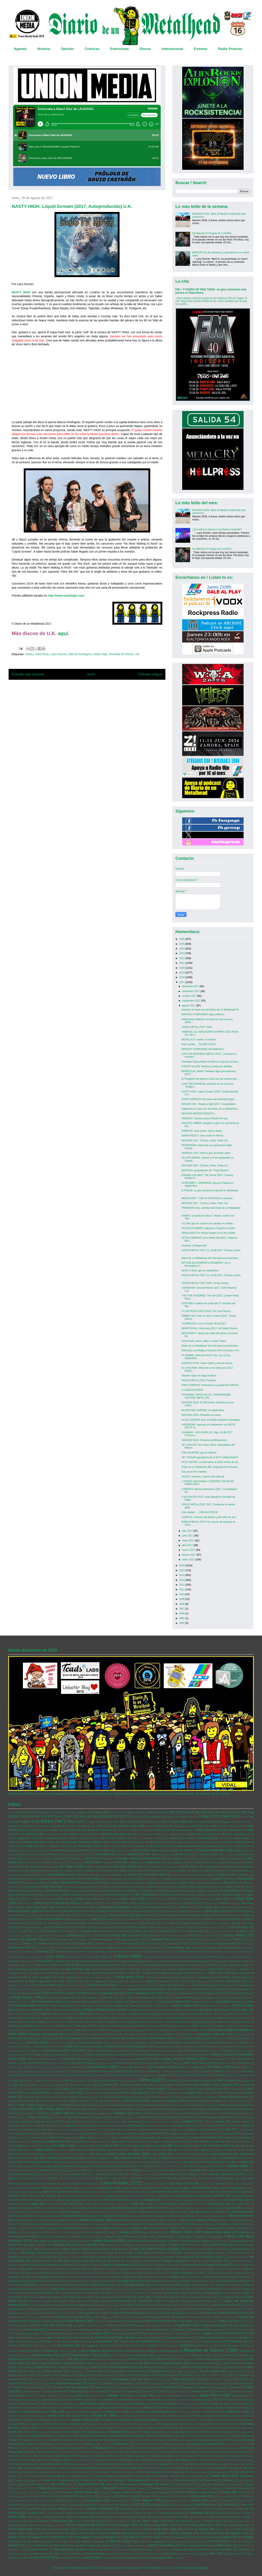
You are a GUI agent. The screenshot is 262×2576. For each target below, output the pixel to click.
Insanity (193, 2137)
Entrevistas (119, 49)
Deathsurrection (209, 1977)
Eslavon (230, 2034)
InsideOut (209, 2137)
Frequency (197, 2067)
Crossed (146, 1957)
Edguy (157, 2013)
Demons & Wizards (74, 1985)
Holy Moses (42, 2121)
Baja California (62, 1882)
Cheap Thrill (139, 1939)
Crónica (121, 1956)
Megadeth (125, 2232)
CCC (87, 1935)
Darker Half (214, 1969)
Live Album (230, 2199)
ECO (59, 2013)
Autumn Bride (180, 1875)
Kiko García (188, 2162)
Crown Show (231, 1957)
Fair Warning (100, 2050)
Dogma (120, 2001)
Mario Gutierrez (48, 2228)
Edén (83, 2013)
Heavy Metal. (108, 2109)
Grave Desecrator (40, 2089)
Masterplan (212, 2228)
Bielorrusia (93, 1895)
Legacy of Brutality (192, 2187)
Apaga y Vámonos (130, 1858)
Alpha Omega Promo (187, 1842)
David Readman (105, 1973)
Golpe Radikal (31, 2085)
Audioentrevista (58, 1874)
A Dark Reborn (138, 1821)
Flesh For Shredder (57, 2063)
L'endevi (147, 2174)
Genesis (175, 2075)
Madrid (70, 2215)
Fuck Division (44, 2071)
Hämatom (199, 2097)
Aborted (12, 1826)
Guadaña (189, 2092)
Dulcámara (20, 2009)
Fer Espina (165, 2055)
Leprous (245, 2191)
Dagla (84, 1965)
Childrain (26, 1943)
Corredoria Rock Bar (116, 1951)
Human (220, 2121)
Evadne (247, 2038)
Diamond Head (28, 1993)
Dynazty (173, 2009)
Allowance (138, 1842)
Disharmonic (206, 1997)
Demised (40, 1985)
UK (137, 654)
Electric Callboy (36, 2022)
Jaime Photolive (97, 2149)
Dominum (148, 2002)
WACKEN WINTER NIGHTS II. (198, 1113)
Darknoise (245, 1969)
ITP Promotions (213, 2145)
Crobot (104, 1956)
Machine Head (186, 2211)
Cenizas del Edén (172, 1935)
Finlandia (69, 2059)
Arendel (105, 1862)
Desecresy (34, 1989)
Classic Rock (226, 1943)
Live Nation (32, 2203)
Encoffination (219, 2026)
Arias (164, 1862)
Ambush (125, 1846)
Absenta (42, 1826)
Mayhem (13, 2232)
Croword (29, 1961)
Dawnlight (177, 1973)
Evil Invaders (175, 2042)
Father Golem (19, 2055)
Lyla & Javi (91, 2211)
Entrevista (216, 2030)
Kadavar (152, 2158)
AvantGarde (15, 1878)
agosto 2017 (189, 1005)
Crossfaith (161, 1957)
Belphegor (181, 1890)
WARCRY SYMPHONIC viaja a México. (203, 1014)
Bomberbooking (20, 1915)
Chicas (237, 1939)
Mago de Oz (176, 2216)
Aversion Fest (72, 1878)
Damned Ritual (160, 1965)
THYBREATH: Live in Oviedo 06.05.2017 (204, 1323)
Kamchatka (186, 2158)
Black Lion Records (182, 1898)
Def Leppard (96, 1981)
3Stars (226, 1816)
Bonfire (184, 1915)
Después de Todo (75, 1989)
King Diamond (66, 2166)
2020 (182, 967)
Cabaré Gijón (161, 1927)
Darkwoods (70, 1973)
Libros (16, 2199)
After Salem (144, 1834)
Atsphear (16, 1875)
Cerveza (13, 1939)
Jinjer (229, 2149)
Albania (161, 1838)
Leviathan (126, 2196)
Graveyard (102, 2089)
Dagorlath (111, 1965)
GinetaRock (112, 2080)
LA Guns (81, 2178)
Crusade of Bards (94, 1961)
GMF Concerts (226, 2080)
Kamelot (200, 2158)
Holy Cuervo (21, 2121)
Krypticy (55, 2174)
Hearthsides (198, 2105)
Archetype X (30, 1862)
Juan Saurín (21, 2158)
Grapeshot (226, 2084)
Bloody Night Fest (135, 1911)
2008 (182, 1604)
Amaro (68, 1846)
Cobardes (88, 1947)
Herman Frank (230, 2113)
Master (175, 2228)
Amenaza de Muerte (145, 1846)
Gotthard (124, 2084)
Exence (12, 2046)
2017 (182, 982)
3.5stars (204, 1816)
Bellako (165, 1890)
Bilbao (125, 1894)
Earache (224, 2009)
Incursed (126, 2133)
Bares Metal (29, 1886)
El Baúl (68, 2017)
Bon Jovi (50, 1915)
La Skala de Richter (118, 2178)
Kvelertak (133, 2174)
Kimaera (27, 2166)
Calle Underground (51, 1931)
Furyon (141, 2071)
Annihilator (177, 1854)
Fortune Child (15, 2067)
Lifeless (47, 2200)
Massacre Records (155, 2228)
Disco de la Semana (139, 1997)
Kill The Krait (207, 2162)
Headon (148, 2105)
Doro (251, 2001)
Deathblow (150, 1977)
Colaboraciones (174, 1947)
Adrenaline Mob (162, 1830)
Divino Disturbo (19, 2002)
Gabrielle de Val (169, 2071)
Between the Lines (32, 1894)
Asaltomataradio (230, 1866)
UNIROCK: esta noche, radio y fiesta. (202, 1130)
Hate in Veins (26, 2105)
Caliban (12, 1931)
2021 (182, 963)
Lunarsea (245, 2208)
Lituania (197, 2200)
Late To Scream (242, 2183)
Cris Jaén (37, 1957)
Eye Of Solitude (221, 2046)
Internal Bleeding (97, 2141)
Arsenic (38, 1866)
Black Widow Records (169, 1903)
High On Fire (56, 2117)
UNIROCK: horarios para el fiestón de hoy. (205, 1118)
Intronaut (128, 2141)
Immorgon (13, 2129)
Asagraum (210, 1866)
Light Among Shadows (68, 2200)
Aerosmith (91, 1834)
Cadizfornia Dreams (183, 1927)
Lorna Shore (197, 2204)
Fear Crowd (53, 2054)
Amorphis (22, 1850)
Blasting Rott (62, 1907)
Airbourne (122, 1838)
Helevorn (218, 2109)
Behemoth (116, 1890)
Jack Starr (59, 2150)
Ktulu (66, 2174)
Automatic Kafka (154, 1874)
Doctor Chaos (91, 2001)
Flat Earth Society (31, 2063)
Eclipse (45, 2013)
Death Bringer (84, 1977)
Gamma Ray (45, 2075)
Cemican (153, 1935)
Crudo (41, 1961)
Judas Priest (70, 2157)
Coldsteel (196, 1947)
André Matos (81, 1850)
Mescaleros (150, 2236)
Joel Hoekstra (59, 2154)
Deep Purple (37, 1981)
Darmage (85, 1973)
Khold (152, 2162)
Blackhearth (191, 1903)
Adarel (135, 1830)
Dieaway (249, 1993)
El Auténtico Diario (50, 2018)
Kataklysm (74, 2162)
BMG (209, 1911)
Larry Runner (58, 654)
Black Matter (223, 1898)
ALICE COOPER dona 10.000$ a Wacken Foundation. (211, 1419)
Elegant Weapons (153, 2022)
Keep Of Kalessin (120, 2162)
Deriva (186, 1985)
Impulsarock (159, 2129)
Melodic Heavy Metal (217, 2232)
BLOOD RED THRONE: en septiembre (203, 1410)
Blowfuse (154, 1911)
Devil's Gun (184, 1989)
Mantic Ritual (67, 2224)
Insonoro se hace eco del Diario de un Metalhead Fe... (211, 1009)
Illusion (246, 2125)
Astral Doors (106, 1870)
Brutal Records (55, 1923)
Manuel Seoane (119, 2224)
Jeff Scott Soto (164, 2149)
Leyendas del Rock (212, 2195)
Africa (129, 1834)
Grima (26, 2092)
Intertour (115, 2141)
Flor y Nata (105, 2063)
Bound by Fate (25, 1919)
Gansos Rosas (80, 2075)
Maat (155, 2212)
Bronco (196, 1919)
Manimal (12, 2224)
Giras (144, 2079)
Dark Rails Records (156, 1969)
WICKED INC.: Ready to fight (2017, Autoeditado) (209, 1104)
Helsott (164, 2113)
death (24, 1977)
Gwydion (54, 2097)
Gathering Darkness (142, 2075)
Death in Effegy (103, 1977)
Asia (56, 1870)
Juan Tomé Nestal (44, 2157)
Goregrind (58, 2084)
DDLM (191, 1973)
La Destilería (50, 2178)
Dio (105, 1997)
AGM (39, 1838)
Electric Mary (76, 2022)
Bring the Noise (181, 1919)
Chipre (108, 1943)
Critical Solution (74, 1957)
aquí (63, 633)
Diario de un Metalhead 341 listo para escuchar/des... (211, 1345)
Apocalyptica (174, 1858)
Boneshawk (167, 1915)
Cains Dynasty (238, 1927)
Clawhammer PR (19, 1947)
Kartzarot (47, 2162)
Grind (39, 2092)
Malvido (201, 2220)
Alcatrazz (174, 1838)
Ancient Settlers (59, 1850)
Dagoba (96, 1965)
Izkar (39, 2149)
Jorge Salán (158, 2154)
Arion (186, 1862)
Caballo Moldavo (138, 1927)
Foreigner (244, 2063)
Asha (26, 1870)
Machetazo (168, 2212)
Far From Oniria (210, 2050)
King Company (44, 2166)
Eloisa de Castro (240, 2022)
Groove (72, 2092)
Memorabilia (15, 2236)
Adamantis (122, 1830)
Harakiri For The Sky (91, 2101)
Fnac (174, 2063)
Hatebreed (66, 2105)
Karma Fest (14, 2162)
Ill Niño (223, 2125)
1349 (52, 1812)
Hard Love (115, 2101)
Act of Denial (235, 1826)
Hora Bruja (71, 2121)
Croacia (90, 1956)
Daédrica (54, 1965)
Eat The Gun (14, 2014)
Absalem (28, 1826)
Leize (130, 2191)
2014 (182, 1575)
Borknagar (235, 1915)
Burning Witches (53, 1927)
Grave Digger (62, 2088)
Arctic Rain (62, 1862)
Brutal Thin (97, 1923)
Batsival (153, 1886)
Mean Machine (71, 2232)
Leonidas (191, 2191)
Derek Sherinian (169, 1985)
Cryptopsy (151, 1961)
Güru (26, 2097)
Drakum (133, 2005)
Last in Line (205, 2183)
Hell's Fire (14, 2113)
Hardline (217, 2101)
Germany (203, 2075)
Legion (45, 2191)
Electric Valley (96, 2022)
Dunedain (38, 2009)
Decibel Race (16, 1981)
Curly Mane (244, 1961)
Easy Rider (241, 2009)
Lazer (69, 2187)
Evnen (234, 2042)
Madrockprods (90, 2216)
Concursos (42, 1951)
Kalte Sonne (169, 2158)
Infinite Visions (19, 2137)
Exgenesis (25, 2046)
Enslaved (178, 2030)
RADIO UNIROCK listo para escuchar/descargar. (208, 1099)
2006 (182, 1613)
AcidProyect (216, 1826)
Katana (88, 2162)
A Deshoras (159, 1821)
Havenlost (103, 2105)
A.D (195, 1821)
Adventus (31, 1834)
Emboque (80, 2025)
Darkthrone (53, 1973)
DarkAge (198, 1969)
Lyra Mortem (130, 2211)
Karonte (32, 2162)
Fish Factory (188, 2059)
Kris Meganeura (245, 2170)
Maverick (245, 2228)
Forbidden (230, 2063)
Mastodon (230, 2228)
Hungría (69, 2125)
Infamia (173, 2133)
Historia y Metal (207, 2117)
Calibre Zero (27, 1931)
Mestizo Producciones (209, 2236)
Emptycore (181, 2026)
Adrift (251, 1830)
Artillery (141, 1866)
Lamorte (65, 2183)
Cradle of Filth (186, 1951)
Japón (135, 2149)
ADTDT (16, 1834)
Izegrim (27, 2150)
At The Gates (150, 1870)
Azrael (216, 1878)
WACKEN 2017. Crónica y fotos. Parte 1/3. (205, 1203)
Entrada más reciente (28, 674)
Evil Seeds (194, 2042)
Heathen (223, 2105)
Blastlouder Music (85, 1907)
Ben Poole (217, 1890)
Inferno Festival (222, 2133)
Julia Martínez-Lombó (127, 2157)
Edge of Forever (139, 2013)
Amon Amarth (233, 1846)
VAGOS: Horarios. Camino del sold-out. (203, 1476)
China (96, 1943)
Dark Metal (117, 1969)
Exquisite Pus (162, 2046)
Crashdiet (217, 1951)
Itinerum (178, 2145)
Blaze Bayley (108, 1907)
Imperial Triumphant (139, 2129)
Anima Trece (27, 1854)
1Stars (81, 1812)
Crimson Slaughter (17, 1957)
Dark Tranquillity (180, 1969)
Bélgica (132, 1890)
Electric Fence (57, 2022)
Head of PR (133, 2105)
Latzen (11, 2188)
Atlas (167, 1870)
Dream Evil (162, 2005)
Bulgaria (160, 1923)
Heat (211, 2105)
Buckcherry (130, 1923)
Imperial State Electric (113, 2129)
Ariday (175, 1862)
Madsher (108, 2216)
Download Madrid (25, 2005)
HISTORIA (188, 2117)
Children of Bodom (48, 1943)
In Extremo (191, 2129)
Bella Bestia (149, 1890)
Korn (122, 2170)
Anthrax (12, 1858)
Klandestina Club (27, 2170)
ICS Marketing (197, 2125)
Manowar (50, 2224)
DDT (202, 1973)
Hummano (14, 2125)
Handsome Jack (47, 2101)
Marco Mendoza (157, 2224)
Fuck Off (60, 2071)
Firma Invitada (162, 2059)
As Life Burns (189, 1866)
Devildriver (220, 1989)
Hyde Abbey (134, 2125)
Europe (232, 2038)
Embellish (30, 2025)
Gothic (108, 2084)
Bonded (80, 1915)
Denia (120, 1985)
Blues (183, 1911)
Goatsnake (248, 2080)
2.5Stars (97, 1812)
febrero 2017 (189, 1554)
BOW (40, 1919)
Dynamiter (159, 2010)
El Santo (178, 2017)
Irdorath (235, 2141)
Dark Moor (135, 1969)
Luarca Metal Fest (150, 2207)
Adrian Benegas (184, 1830)
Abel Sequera (210, 1821)
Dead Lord (237, 1973)
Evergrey (70, 2042)
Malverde (186, 2220)
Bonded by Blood (97, 1915)
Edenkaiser (99, 2014)
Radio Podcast (230, 49)
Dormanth (235, 2001)
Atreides (223, 1870)
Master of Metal (193, 2228)
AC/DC (99, 1826)
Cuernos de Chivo (223, 1961)
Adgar (145, 1830)
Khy (162, 2162)
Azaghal (167, 1878)
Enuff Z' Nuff (72, 2034)
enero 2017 (188, 1559)
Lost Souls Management (54, 2208)
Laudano (23, 2188)
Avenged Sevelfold (48, 1878)
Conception (25, 1951)
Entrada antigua (150, 674)
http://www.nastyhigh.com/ (66, 595)
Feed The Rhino (74, 2055)
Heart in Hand (181, 2105)
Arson (50, 1866)
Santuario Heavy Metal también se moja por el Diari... (211, 1061)
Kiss (149, 2166)
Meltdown (244, 2232)
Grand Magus (167, 2084)
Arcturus (76, 1862)
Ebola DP (30, 2013)
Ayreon (154, 1879)
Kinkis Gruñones (123, 2166)
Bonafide (66, 1915)
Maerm (121, 2216)
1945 (62, 1812)
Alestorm (223, 1838)
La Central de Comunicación (219, 2174)
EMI (93, 2025)
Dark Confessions (18, 1969)
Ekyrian (246, 2014)
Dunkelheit (56, 2010)
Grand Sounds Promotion (196, 2084)
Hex (22, 2117)
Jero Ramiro (184, 2150)
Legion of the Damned (70, 2191)
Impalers (76, 2129)
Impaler (64, 2129)
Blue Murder (169, 1911)
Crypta (137, 1961)
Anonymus (205, 1854)
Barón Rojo (48, 1886)
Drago (105, 2005)
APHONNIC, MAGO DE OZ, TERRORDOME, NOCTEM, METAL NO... (206, 1396)
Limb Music (92, 2200)
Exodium (85, 2046)
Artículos (120, 1866)
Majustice (32, 2220)
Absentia (56, 1826)
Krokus (42, 2174)
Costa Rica (155, 1951)
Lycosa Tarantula (71, 2211)
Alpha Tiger (208, 1842)
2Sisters (170, 1816)
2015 (182, 1570)
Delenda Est (207, 1981)
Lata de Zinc (223, 2183)
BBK (229, 1886)
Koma (83, 2170)
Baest (43, 1882)
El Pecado (128, 2018)
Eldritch (246, 2018)
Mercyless (131, 2236)
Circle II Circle (205, 1943)
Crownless (14, 1961)
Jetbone (217, 2150)
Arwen (153, 1866)
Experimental (116, 2046)
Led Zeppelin (168, 2187)
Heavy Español (23, 2109)
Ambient (98, 1846)
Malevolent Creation (154, 2220)
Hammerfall (241, 2097)
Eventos (200, 49)
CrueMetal (58, 1961)
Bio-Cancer (171, 1894)
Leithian (117, 2191)
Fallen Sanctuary (159, 2050)
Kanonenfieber (229, 2158)
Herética (213, 2113)
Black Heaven (130, 1898)
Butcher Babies (114, 1927)
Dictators (210, 1993)
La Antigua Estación (166, 2174)
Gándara (63, 2075)
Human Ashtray (241, 2121)
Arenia (118, 1862)
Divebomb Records (244, 1997)
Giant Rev (69, 2080)
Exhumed (55, 2046)
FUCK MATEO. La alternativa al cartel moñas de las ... (211, 1462)
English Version (122, 2030)
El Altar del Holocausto (21, 2017)
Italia (163, 2145)
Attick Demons (34, 1874)
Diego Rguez (22, 1997)
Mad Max (220, 2211)
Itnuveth (193, 2145)
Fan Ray (177, 2050)
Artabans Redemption (96, 1866)
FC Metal (35, 2054)
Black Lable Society (156, 1899)
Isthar (152, 2145)
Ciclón (143, 1943)
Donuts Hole (164, 2001)
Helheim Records (240, 2109)
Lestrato (13, 2195)
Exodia (68, 2046)
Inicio (91, 674)
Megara (144, 2232)
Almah (168, 1842)
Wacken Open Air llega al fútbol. (199, 1375)
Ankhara (132, 1854)
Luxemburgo (50, 2212)
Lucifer (187, 2208)
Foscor (30, 2067)
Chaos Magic (80, 1939)
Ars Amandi (247, 1862)
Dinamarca (69, 1997)
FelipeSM (150, 2054)
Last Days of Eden (181, 2183)
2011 (182, 1589)
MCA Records (31, 2232)
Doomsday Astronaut (201, 2002)
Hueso (188, 2121)
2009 (182, 1599)
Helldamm (43, 2113)
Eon (87, 2034)
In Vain (43, 2133)
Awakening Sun (119, 1879)
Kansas (246, 2158)
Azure (230, 1878)
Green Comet (156, 2088)
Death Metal (125, 1977)
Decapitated (243, 1977)
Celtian (116, 1935)
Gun (215, 2092)
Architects (46, 1862)
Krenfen (226, 2170)
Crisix (50, 1957)
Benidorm (234, 1890)
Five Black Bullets (217, 2059)
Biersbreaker (110, 1894)
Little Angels (182, 2200)
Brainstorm (57, 1919)
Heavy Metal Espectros (86, 2109)
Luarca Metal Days (120, 2207)
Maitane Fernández (241, 2215)
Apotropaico (206, 1858)
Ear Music (206, 2009)
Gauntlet (161, 2075)
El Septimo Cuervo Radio (200, 2018)
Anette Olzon (121, 1850)
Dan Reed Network (183, 1965)
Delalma (176, 1981)
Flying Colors (152, 2063)
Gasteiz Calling (118, 2075)
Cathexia (71, 1935)
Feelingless (111, 2055)
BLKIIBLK (214, 1907)
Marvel (89, 2228)
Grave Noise (83, 2088)
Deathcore (166, 1977)
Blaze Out (130, 1907)
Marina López (28, 2228)
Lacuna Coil (185, 2178)
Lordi (163, 2203)
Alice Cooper (47, 1842)
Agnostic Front (55, 1838)
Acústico (53, 1830)
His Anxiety (169, 2117)
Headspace (164, 2105)
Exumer (203, 2046)
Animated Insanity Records (77, 1854)
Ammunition (214, 1846)
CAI (223, 1927)
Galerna (232, 2071)
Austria (132, 1874)
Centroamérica (209, 1935)
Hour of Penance (131, 2121)
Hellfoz (74, 2113)
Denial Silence (134, 1985)
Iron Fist (43, 2145)
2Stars (182, 1816)
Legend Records (28, 2192)
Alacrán (148, 1838)
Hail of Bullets (154, 2097)
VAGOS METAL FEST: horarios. (199, 1380)
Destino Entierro (96, 1989)
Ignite (211, 2125)
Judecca (89, 2158)
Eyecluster (238, 2046)
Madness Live (54, 2216)
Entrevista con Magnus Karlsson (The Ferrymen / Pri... (211, 1350)
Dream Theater (182, 2005)
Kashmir (61, 2162)
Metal (231, 2236)
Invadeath (154, 2141)
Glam (187, 2080)
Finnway (100, 2059)
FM (166, 2063)
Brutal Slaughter (77, 1923)
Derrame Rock (230, 1985)
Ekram (220, 2014)
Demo (53, 1985)
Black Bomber (234, 1894)
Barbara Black (188, 1882)
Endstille (38, 2030)
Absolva (85, 1826)
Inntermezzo (130, 2137)
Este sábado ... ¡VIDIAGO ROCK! (200, 1512)
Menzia (46, 2236)
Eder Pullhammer (117, 2014)
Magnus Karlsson (153, 2216)
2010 (182, 1594)
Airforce (136, 1838)
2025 (182, 943)
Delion (222, 1981)
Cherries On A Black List (184, 1939)
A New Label (179, 1821)
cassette (41, 1935)
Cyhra (28, 1965)
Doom (180, 2001)
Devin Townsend (240, 1989)
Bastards (140, 1887)
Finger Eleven (51, 2059)
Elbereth (222, 2017)
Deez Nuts (58, 1981)
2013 (182, 1580)
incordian (111, 2133)
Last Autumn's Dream (155, 2183)
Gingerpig (130, 2080)
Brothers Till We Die (216, 1919)
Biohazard (188, 1895)
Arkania (198, 1862)
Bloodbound (70, 1911)
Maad (145, 2211)
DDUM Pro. (216, 1972)
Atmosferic (180, 1870)
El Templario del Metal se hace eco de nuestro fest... (210, 1078)
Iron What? (126, 2145)
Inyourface (220, 2141)
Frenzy (182, 2067)
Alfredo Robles (241, 1838)
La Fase (67, 2178)
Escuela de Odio (208, 2034)
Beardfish (37, 1891)
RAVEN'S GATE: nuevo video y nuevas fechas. (207, 1363)
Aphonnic (154, 1858)
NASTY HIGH (21, 292)
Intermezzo (77, 2141)
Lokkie (134, 2203)
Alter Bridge (26, 1846)
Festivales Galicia (220, 2054)
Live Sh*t (51, 2203)
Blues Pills (196, 1911)
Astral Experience (128, 1870)
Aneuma (137, 1850)
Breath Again (149, 1919)
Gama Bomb (26, 2075)
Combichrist (229, 1947)
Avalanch (224, 1874)
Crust (111, 1961)
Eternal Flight (118, 2038)
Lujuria (229, 2207)
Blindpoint (171, 1907)
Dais (144, 1965)
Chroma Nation (125, 1943)
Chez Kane (209, 1939)
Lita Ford (167, 2200)
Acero (148, 1826)
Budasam (145, 1923)
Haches (118, 2097)
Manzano (136, 2224)
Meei (112, 2232)
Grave (23, 2089)
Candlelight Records (142, 1931)
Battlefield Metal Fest (212, 1887)
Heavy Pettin (126, 2109)
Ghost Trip (53, 2080)
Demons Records (99, 1985)
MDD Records (50, 2232)
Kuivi (99, 2174)
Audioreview (82, 1874)
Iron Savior (106, 2145)
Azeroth (191, 1879)
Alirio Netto (104, 1842)
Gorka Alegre (90, 2084)
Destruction (114, 1989)
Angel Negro (157, 1850)
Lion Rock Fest (112, 2199)
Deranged (151, 1985)
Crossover (176, 1956)
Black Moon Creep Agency (52, 1903)
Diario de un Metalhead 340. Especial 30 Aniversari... (210, 1467)
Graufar (12, 2089)
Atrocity (235, 1870)
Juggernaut (103, 2158)
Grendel (221, 2088)
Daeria (70, 1965)
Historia (43, 49)
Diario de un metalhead (97, 1993)
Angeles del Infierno (180, 1850)
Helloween (120, 2113)
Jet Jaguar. (201, 2149)
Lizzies (87, 2203)
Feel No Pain (93, 2054)
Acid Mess (198, 1826)
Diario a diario (67, 1993)
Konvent (109, 2170)
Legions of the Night (98, 2192)
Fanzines (192, 2050)
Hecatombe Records (168, 2109)
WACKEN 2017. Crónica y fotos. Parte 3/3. (205, 1140)
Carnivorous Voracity (219, 1931)
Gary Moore (100, 2075)
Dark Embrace (74, 1969)
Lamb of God (31, 2183)
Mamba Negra (219, 2220)
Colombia (211, 1947)
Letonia (65, 2196)
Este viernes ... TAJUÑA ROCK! (199, 1044)
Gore (45, 2085)
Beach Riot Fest (17, 1890)
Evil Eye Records (117, 2042)
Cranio (203, 1951)
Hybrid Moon (105, 2125)
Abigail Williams (230, 1822)
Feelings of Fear (131, 2054)
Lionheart (133, 2200)
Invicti (190, 2141)
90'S (122, 1821)
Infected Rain (189, 2133)
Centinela (191, 1935)
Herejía (176, 2113)
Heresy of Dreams (194, 2113)
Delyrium (25, 1985)
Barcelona (230, 1882)
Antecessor (243, 1854)
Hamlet (223, 2096)
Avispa (103, 1879)
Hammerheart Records (21, 2101)
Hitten (224, 2117)
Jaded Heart (76, 2149)
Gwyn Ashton (70, 2097)
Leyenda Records (185, 2195)
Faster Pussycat (245, 2050)
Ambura (113, 1846)
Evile (221, 2042)
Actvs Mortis (35, 1830)
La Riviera (97, 2178)
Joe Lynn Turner (36, 2154)
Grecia (137, 2088)
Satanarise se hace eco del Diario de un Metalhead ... (211, 1108)
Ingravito (69, 2137)
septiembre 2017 (191, 1000)
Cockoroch (138, 1947)
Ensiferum (164, 2030)
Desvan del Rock (138, 1989)
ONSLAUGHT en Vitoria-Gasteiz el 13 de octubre (208, 1232)
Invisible (204, 2141)
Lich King (32, 2200)
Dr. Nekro (82, 2005)
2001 (182, 1623)
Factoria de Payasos (28, 2050)
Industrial (156, 2133)
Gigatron (96, 2080)
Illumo (235, 2125)
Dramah (147, 2005)
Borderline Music (216, 1915)
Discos (145, 49)
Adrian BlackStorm (208, 1830)
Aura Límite (101, 1875)
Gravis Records (121, 2089)
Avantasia (242, 1874)
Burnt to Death (78, 1927)
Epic (120, 2034)
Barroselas (67, 1887)
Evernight (85, 2042)
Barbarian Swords (210, 1883)
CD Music (101, 1935)
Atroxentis (249, 1870)
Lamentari (50, 2183)
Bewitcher (53, 1895)
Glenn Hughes (202, 2080)
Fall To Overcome (121, 2050)
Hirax (155, 2117)
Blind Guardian (152, 1907)
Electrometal (131, 2022)
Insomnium (37, 2141)
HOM (57, 2121)
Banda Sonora (136, 1883)
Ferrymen (199, 2054)
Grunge (138, 2092)
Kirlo (140, 2166)
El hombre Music (109, 2017)
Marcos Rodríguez (80, 654)
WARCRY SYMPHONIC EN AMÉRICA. (203, 1049)
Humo (29, 2125)
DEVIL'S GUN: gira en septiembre (200, 1270)
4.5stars (24, 1822)
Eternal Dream (97, 2038)
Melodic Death (181, 2232)
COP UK (82, 1951)
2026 (182, 939)
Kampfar (213, 2158)
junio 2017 (188, 1535)
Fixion (233, 2059)
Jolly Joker (95, 2154)
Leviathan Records (145, 2196)
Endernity (24, 2030)
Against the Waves (218, 1834)
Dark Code (242, 1965)
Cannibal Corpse (168, 1931)
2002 (182, 1618)
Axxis (134, 1878)
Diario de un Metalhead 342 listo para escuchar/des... (211, 1258)
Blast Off (24, 1907)
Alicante (28, 1842)
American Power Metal (189, 1846)
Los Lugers (237, 2203)
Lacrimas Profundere (161, 2178)
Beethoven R (97, 1890)
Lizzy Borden (104, 2204)
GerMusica (219, 2075)
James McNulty (120, 2150)
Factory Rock (77, 2050)
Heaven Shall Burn (243, 2105)
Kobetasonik (70, 2170)
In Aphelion (175, 2129)
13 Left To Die (37, 1812)
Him (121, 2117)
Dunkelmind (72, 2009)
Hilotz (110, 2117)
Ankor (148, 1854)
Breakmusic (133, 1919)
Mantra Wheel (100, 2224)
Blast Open (41, 1907)
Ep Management (103, 2034)
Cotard (170, 1951)
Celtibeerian (135, 1935)
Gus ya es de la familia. (194, 1471)
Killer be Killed (228, 2162)
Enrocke (150, 2030)
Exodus (98, 2046)
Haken (168, 2097)
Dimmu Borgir (50, 1997)
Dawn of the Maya (156, 1973)
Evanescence (15, 2042)
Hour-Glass (152, 2121)
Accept (113, 1826)
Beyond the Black (72, 1894)
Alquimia (223, 1842)
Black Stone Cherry (126, 1903)
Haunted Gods (85, 2105)
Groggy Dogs (57, 2093)
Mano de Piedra (30, 2224)
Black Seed (104, 1903)
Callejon (72, 1931)
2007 (182, 1608)
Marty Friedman (71, 2228)
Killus (244, 2162)
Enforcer (104, 2030)
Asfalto (15, 1870)
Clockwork (70, 1947)
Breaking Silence (114, 1919)
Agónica (73, 1838)
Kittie (220, 2166)
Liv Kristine (213, 2200)
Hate (11, 2105)
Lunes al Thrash (16, 2212)
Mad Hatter (205, 2212)
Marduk (223, 2224)
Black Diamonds (107, 1899)
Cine (187, 1943)
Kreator (211, 2170)
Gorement (74, 2085)
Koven (150, 2170)
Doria (219, 2001)
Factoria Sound (53, 2050)
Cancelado (119, 1931)
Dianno (46, 1993)
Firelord (112, 2059)
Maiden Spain (218, 2216)
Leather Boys (105, 2187)
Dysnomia (189, 2009)
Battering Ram (170, 1887)
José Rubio (246, 2154)
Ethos (177, 2038)
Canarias (103, 1931)
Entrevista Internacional (43, 2034)
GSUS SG (156, 2092)
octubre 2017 (189, 996)
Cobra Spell (105, 1947)
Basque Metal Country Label (116, 1887)
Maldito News (65, 2220)
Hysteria (163, 2125)
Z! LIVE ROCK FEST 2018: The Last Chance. (206, 1311)
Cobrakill (123, 1947)
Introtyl (141, 2141)
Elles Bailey (219, 2022)
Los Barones (216, 2203)
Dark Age (227, 1965)
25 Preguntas (152, 1816)
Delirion (235, 1981)
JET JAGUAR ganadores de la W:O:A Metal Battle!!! (210, 1457)
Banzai (152, 1882)
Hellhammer (103, 2113)
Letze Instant (94, 2196)
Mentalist (32, 2236)
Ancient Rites (38, 1850)
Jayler (148, 2150)
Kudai (89, 2174)
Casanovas (14, 1935)
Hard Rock (42, 654)
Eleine (169, 2022)
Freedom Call (163, 2067)
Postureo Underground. (194, 1245)
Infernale (204, 2133)
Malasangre (47, 2220)
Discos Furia (163, 1997)
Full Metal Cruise (98, 2071)
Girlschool (171, 2080)
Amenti (167, 1846)
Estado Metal (15, 2038)
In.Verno (70, 2133)
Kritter (29, 2174)
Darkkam (230, 1969)
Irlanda (246, 2141)
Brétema (165, 1919)
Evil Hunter (137, 2042)
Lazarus (57, 2187)
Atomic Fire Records (203, 1870)
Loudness (97, 2208)
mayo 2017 (188, 1540)
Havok (116, 2105)
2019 (182, 972)
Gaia (195, 2071)
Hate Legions (49, 2105)
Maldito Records (91, 2220)
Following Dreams (208, 2063)
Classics (246, 1943)
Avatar (30, 1879)
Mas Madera (104, 2228)
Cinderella (173, 1943)
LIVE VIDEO (69, 2203)
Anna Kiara (161, 1854)
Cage (213, 1927)
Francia (78, 2067)
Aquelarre (222, 1858)
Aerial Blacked (70, 1834)
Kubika (77, 2174)
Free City (144, 2067)
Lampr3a (78, 2183)
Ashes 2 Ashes (41, 1870)
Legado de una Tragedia (225, 2187)
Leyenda (164, 2195)
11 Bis (21, 1812)
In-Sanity (57, 2133)
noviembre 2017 (191, 991)
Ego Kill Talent (189, 2013)
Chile (67, 1943)
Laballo (138, 2178)
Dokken (133, 2001)
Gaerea (185, 2071)
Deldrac (191, 1981)
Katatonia (102, 2162)
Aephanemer (51, 1834)
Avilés (89, 1878)
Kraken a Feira (166, 2170)
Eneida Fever (54, 2030)
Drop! (225, 2005)
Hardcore (173, 2100)
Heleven (202, 2109)
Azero (180, 1879)
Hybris (120, 2125)
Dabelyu (39, 1965)
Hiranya (143, 2117)
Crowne (246, 1957)
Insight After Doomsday (236, 2137)
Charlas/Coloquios (101, 1939)
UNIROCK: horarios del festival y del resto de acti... (209, 1517)
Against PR (194, 1834)
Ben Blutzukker (199, 1891)
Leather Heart (129, 2187)
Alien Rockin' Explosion (76, 1842)
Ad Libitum (70, 1830)
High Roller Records (78, 2117)
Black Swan (148, 1903)
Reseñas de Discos (121, 654)
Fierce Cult (33, 2059)
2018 (182, 977)
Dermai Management (206, 1985)
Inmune (97, 2137)
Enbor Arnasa (199, 2025)
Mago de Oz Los (198, 2216)
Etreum (220, 2038)
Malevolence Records (126, 2220)
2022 (182, 958)
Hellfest (58, 2113)
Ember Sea (46, 2026)
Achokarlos (162, 1826)
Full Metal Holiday (123, 2071)
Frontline (237, 2067)
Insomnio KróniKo (17, 2141)
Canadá (86, 1931)
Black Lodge (205, 1899)
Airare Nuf (105, 1838)
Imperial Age (91, 2129)
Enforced (90, 2030)
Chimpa (81, 1943)
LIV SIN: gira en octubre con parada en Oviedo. (207, 1223)
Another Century (224, 1854)
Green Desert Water (200, 2088)
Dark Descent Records (47, 1969)
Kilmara (12, 2166)
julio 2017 (187, 1530)
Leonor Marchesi (211, 2191)
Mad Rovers (240, 2211)
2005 (120, 1812)
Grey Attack (237, 2089)
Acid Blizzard (180, 1826)
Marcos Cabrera (182, 2224)
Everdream (55, 2042)
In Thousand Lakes (23, 2133)
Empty (167, 2025)
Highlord (98, 2117)
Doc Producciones (43, 2001)
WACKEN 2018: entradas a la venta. (201, 1415)
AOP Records (73, 1858)
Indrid (141, 2133)
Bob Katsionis (227, 1911)
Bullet (172, 1923)
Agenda (20, 49)
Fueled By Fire (76, 2071)
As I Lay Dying (169, 1867)
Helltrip (138, 2113)
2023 (182, 953)
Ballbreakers (104, 1882)
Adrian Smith (234, 1830)
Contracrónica (64, 1951)
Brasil (95, 1919)
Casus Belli (55, 1935)
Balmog (120, 1882)
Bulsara (209, 1923)
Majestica (19, 2220)
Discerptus (118, 1997)
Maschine (121, 2228)
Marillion (237, 2224)
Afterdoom (159, 1834)
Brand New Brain (79, 1919)
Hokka (237, 2117)
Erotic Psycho (149, 2034)
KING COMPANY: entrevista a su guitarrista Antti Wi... (211, 1385)
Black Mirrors (24, 1903)
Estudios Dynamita (71, 2038)
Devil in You (163, 1989)
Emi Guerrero (110, 2025)
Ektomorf (233, 2013)
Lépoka (230, 2191)
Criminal (246, 1951)
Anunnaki (26, 1858)
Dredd (202, 2005)
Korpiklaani (135, 2170)
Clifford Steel (43, 1947)
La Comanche (28, 2178)
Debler (227, 1977)
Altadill (237, 1842)
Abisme (246, 1822)
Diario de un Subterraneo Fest (181, 1993)
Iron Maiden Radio (85, 2145)
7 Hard (90, 1822)
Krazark (195, 2170)
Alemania (204, 1838)
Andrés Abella (102, 1850)
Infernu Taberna (245, 2133)
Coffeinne (154, 1947)
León (176, 2191)
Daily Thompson (130, 1965)
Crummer (74, 1961)
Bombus (37, 1915)
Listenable (149, 2199)
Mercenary (60, 2236)
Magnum (134, 2216)
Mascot (135, 2228)
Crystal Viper (188, 1961)
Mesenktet (168, 2236)
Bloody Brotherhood (108, 1911)
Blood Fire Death (19, 1911)
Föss (41, 2067)
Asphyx (90, 1870)
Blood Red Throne (48, 1911)
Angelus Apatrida (210, 1850)
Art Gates (67, 1866)
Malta (173, 2220)
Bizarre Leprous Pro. (210, 1894)
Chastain (122, 1939)
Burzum (97, 1927)
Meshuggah (185, 2236)
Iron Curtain (15, 2145)
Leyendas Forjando (243, 2195)
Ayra (144, 1879)
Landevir (92, 2183)
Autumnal (196, 1875)
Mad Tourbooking (18, 2216)
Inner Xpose (112, 2137)
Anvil (37, 1858)
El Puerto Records (159, 2018)
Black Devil (85, 1898)
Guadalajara (172, 2093)
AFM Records (110, 1834)
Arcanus (237, 1858)
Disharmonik (223, 1997)
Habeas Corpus (91, 2097)
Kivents (233, 2166)
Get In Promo (239, 2075)
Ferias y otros (183, 2055)
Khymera (173, 2162)
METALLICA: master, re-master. (199, 1039)
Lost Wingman (79, 2208)
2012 (182, 1584)
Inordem (165, 2137)
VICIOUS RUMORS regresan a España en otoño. (209, 1228)
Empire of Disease (135, 2025)
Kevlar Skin (139, 2162)
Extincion (177, 2046)
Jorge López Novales (124, 2154)
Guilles (205, 2093)
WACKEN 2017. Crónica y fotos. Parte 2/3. (205, 1165)
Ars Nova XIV (21, 1866)
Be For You (243, 1886)
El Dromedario (85, 2017)
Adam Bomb (88, 1830)
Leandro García (85, 2188)
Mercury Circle (93, 2236)
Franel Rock (98, 2067)
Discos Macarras (184, 1997)
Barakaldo (168, 1882)
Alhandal (13, 1842)
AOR (89, 1858)
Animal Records (48, 1854)
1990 (71, 1812)
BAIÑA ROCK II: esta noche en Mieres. (203, 1135)
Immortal (28, 2129)
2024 (182, 948)
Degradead (134, 1981)
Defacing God (116, 1981)
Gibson (82, 2080)
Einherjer (207, 2013)
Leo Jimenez (157, 2191)
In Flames (210, 2129)
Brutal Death (34, 1923)
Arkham (211, 1862)
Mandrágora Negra (240, 2220)
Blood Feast (244, 1907)
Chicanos (224, 1939)
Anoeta (191, 1854)
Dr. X (94, 2005)
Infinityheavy (38, 2137)
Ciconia (156, 1943)
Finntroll (86, 2059)
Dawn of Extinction (130, 1973)
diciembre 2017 (191, 986)
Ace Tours (131, 1826)
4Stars (29, 654)
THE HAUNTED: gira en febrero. (199, 1452)
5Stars (72, 1822)
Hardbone (156, 2101)
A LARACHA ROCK (192, 1390)
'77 (9, 1812)
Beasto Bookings (77, 1891)
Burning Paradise (31, 1927)
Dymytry (146, 2010)
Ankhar (119, 1854)
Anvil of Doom (52, 1858)
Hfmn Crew (35, 2117)
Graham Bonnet (143, 2084)
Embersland (63, 2025)
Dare (213, 1965)
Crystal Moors (168, 1961)
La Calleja (189, 2174)
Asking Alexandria (72, 1870)
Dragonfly (119, 2005)
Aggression (24, 1838)
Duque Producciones (100, 2010)
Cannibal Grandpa (193, 1931)
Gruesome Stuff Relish (116, 2092)
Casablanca (241, 1931)
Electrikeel (114, 2022)
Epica (132, 2034)
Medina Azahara (93, 2232)
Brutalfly (113, 1923)
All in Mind (121, 1842)
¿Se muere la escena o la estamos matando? (217, 529)
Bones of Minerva (146, 1915)
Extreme (191, 2046)
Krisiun (18, 2174)
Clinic (57, 1947)
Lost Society (30, 2208)
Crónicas (92, 49)
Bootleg (197, 1915)
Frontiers (215, 2067)
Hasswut (246, 2101)
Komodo (96, 2170)
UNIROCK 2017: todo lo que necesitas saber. (206, 1153)
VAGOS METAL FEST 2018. (197, 1027)
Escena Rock (184, 2034)
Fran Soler (64, 2067)
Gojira (15, 2084)
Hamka (211, 2097)
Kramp (182, 2170)
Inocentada (148, 2137)
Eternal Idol (136, 2038)
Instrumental (56, 2141)
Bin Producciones (147, 1894)
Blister (200, 1907)
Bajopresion (85, 1882)
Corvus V (137, 1951)
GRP (96, 2093)
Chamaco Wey (35, 1939)
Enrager (138, 2030)
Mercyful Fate (113, 2236)
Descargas (248, 1985)
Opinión (67, 49)
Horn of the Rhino (107, 2121)
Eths (186, 2038)
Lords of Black (178, 2203)
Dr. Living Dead (63, 2005)
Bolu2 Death (247, 1911)
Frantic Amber (126, 2067)
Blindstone (186, 1907)
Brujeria (236, 1919)
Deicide (149, 1981)
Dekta (161, 1981)
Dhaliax (12, 1993)
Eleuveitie (183, 2022)
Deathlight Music (187, 1977)
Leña (142, 2192)
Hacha (106, 2097)
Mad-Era (37, 2216)
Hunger (40, 2125)
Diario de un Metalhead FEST (138, 1993)
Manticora (83, 2224)
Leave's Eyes (149, 2187)
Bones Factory (119, 1915)
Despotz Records (52, 1989)
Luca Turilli (174, 2208)
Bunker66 (223, 1923)
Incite (99, 2133)
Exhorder (40, 2046)
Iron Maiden (59, 2145)
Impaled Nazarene (46, 2129)
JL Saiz (241, 2150)
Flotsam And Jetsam (126, 2063)
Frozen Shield (26, 2071)
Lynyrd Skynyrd (111, 2212)
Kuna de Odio (116, 2174)
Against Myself (176, 1834)
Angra (237, 1850)
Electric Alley (15, 2022)
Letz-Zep (78, 2195)
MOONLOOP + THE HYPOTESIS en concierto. (207, 1198)
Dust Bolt (131, 2009)
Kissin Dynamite (166, 2166)
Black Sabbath (84, 1903)
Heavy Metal (54, 2109)
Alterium (42, 1846)
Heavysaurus (145, 2109)
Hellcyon (28, 2113)
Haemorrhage (136, 2097)
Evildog (209, 2042)
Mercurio (76, 2236)
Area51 (89, 1862)
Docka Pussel (70, 2001)
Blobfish (229, 1907)
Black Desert (65, 1898)
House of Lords (171, 2121)
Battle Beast (188, 1886)
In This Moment (246, 2129)
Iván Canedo (236, 2145)
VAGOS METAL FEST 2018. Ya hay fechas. (205, 1283)
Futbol (152, 2071)
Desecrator (19, 1989)
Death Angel (64, 1977)
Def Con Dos (76, 1981)
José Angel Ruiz (222, 2154)
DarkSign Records (17, 1973)
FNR (187, 2063)
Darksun (36, 1973)
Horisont (88, 2121)
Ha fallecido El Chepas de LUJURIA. (212, 233)
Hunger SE (55, 2125)
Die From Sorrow (229, 1993)
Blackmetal (210, 1903)
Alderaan (189, 1838)
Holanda (249, 2117)
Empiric (155, 2026)
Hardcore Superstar (197, 2101)
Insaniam (179, 2137)
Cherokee (157, 1939)
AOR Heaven (106, 1858)
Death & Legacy (41, 1977)
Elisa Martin (201, 2022)
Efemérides (171, 2014)
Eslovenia (245, 2034)
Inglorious (54, 2137)
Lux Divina (34, 2212)
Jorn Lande (179, 2154)
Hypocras (150, 2125)
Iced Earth (178, 2125)
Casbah (28, 1935)
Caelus (202, 1927)
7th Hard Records (107, 1822)
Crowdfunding (210, 1956)
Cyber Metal (14, 1965)
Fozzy (51, 2067)
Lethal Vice (33, 2195)
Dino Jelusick (89, 1997)
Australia (117, 1874)
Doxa (46, 2005)
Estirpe (50, 2038)
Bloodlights (87, 1911)
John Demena (77, 2154)
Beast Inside (54, 1890)
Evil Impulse (155, 2042)
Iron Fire (30, 2145)
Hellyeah (152, 2113)
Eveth (99, 2042)
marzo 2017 (189, 1550)
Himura (131, 2117)
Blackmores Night (229, 1903)
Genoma (188, 2075)
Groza (87, 2093)
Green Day (177, 2089)
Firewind (141, 2059)
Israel (141, 2145)
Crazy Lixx (232, 1951)
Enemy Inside (73, 2030)
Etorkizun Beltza (203, 2038)
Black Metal (245, 1899)
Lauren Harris (40, 2187)
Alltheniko (154, 1842)
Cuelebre (204, 1961)
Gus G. (39, 2097)
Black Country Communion (39, 1899)
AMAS (82, 1846)
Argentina (134, 1862)
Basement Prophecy (88, 1887)
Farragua (227, 2050)
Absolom (72, 1826)
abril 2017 (188, 1545)
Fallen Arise (141, 2050)
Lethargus (50, 2195)
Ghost (40, 2080)
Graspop (245, 2084)
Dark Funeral (98, 1969)
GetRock (28, 2080)
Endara (12, 2030)
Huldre (207, 2121)
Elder (235, 2018)
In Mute (226, 2129)
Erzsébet (166, 2034)
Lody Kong (120, 2204)
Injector (82, 2137)
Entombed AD (195, 2030)
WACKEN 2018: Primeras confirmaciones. (204, 1440)
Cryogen (124, 1961)
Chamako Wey (60, 1939)
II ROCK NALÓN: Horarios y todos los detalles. (207, 1066)
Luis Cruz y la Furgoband (208, 2208)
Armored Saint (227, 1862)
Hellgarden (87, 2113)
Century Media (233, 1935)
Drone (215, 2005)
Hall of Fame (182, 2097)
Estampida (34, 2038)
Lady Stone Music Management (215, 2178)
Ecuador (71, 2014)
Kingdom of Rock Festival (94, 2166)
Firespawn (126, 2059)
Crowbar (193, 1957)
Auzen (209, 1874)
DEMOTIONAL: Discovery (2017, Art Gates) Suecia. (210, 1328)
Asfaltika (249, 1866)
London (149, 2203)
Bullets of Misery (191, 1923)
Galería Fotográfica (213, 2071)
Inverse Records (173, 2141)
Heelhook (189, 2109)
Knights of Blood (49, 2170)
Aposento (191, 1858)
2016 (182, 1565)
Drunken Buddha (243, 2005)
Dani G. (201, 1965)
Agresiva (88, 1838)
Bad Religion (28, 1883)
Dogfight (107, 2002)
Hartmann (232, 2101)
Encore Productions (240, 2026)
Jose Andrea (198, 2154)
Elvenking (13, 2025)
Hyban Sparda (86, 2125)
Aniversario (102, 1854)
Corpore (96, 1951)
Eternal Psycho (157, 2038)
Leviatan (110, 2195)
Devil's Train (202, 1989)
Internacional (172, 49)
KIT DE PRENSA (187, 2166)
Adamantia (106, 1830)
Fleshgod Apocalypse (83, 2063)
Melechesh (159, 2232)
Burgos (236, 1923)
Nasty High (100, 654)
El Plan (142, 2018)
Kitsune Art (207, 2166)
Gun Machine (230, 2092)
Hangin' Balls (67, 2101)
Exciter (246, 2042)
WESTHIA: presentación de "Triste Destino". (206, 1170)
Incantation (85, 2133)
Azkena (203, 1879)
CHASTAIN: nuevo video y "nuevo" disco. (204, 1341)
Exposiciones (139, 2046)
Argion (150, 1862)
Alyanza (55, 1846)
